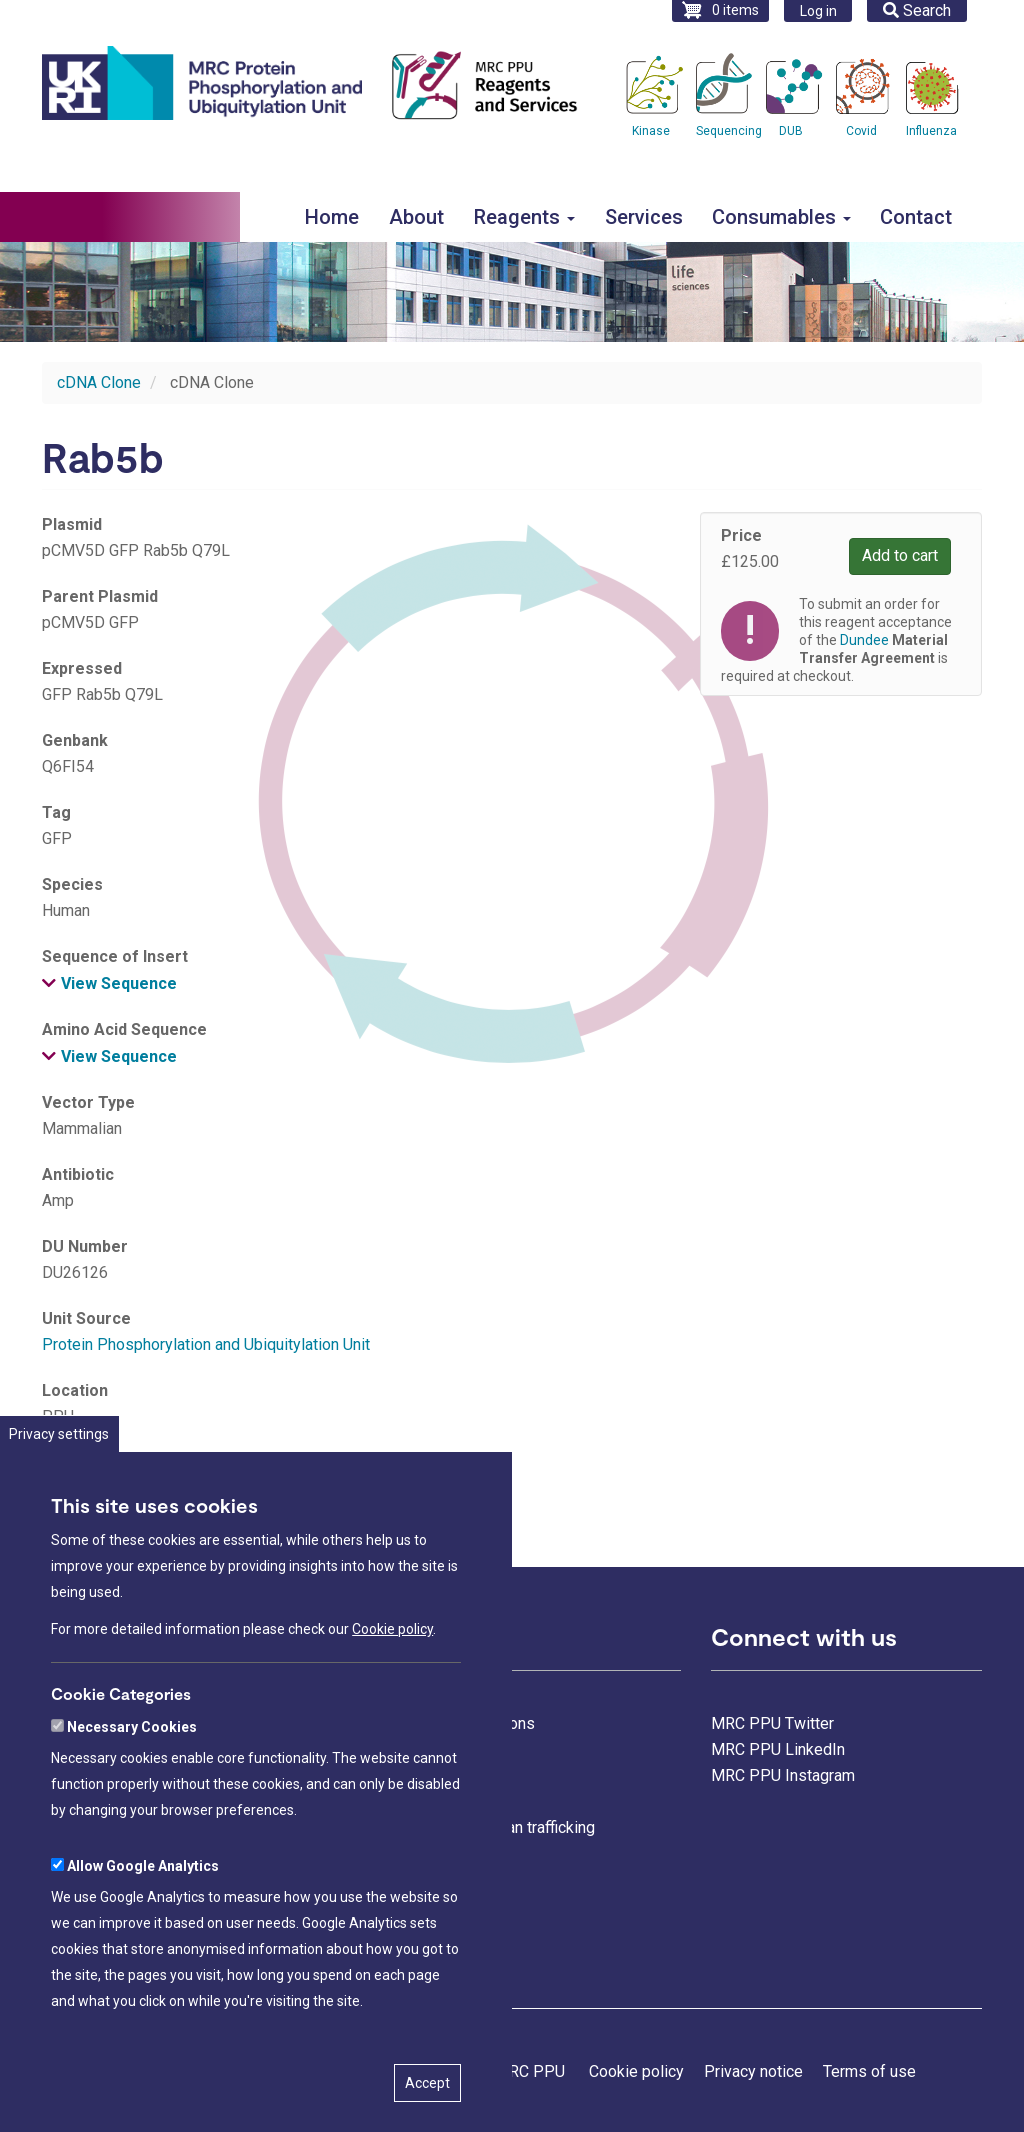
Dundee (864, 640)
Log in (818, 11)
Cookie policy (392, 1649)
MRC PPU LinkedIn (778, 1749)
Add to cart (900, 555)
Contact (916, 217)
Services (644, 217)
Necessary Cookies (132, 1747)
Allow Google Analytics (143, 1886)
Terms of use (869, 2071)
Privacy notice (753, 2071)
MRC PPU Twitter (772, 1723)
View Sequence (119, 983)
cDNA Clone (99, 382)
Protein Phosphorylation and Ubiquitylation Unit (206, 1344)
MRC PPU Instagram (783, 1775)
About (416, 217)
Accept (427, 2103)
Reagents (524, 217)
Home (332, 217)
